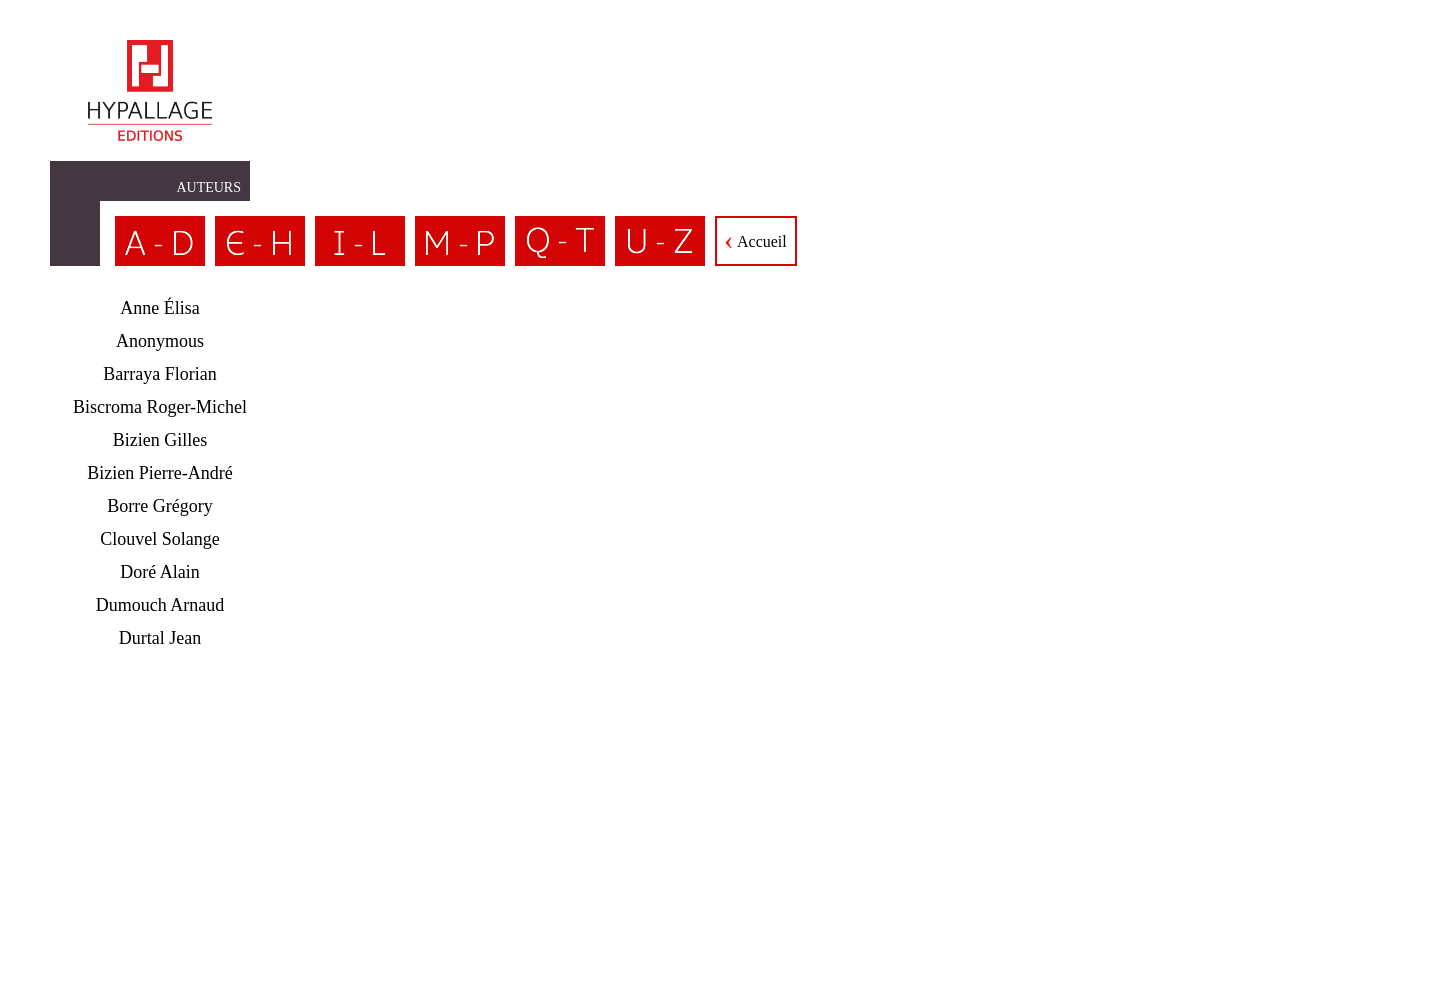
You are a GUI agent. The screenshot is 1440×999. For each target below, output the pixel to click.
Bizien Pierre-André (159, 473)
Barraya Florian (159, 374)
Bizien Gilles (160, 440)
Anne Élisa (159, 308)
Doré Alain (159, 572)
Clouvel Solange (160, 539)
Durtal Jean (160, 638)
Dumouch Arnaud (160, 605)
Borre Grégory (159, 506)
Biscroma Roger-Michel (160, 407)
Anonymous (160, 341)
